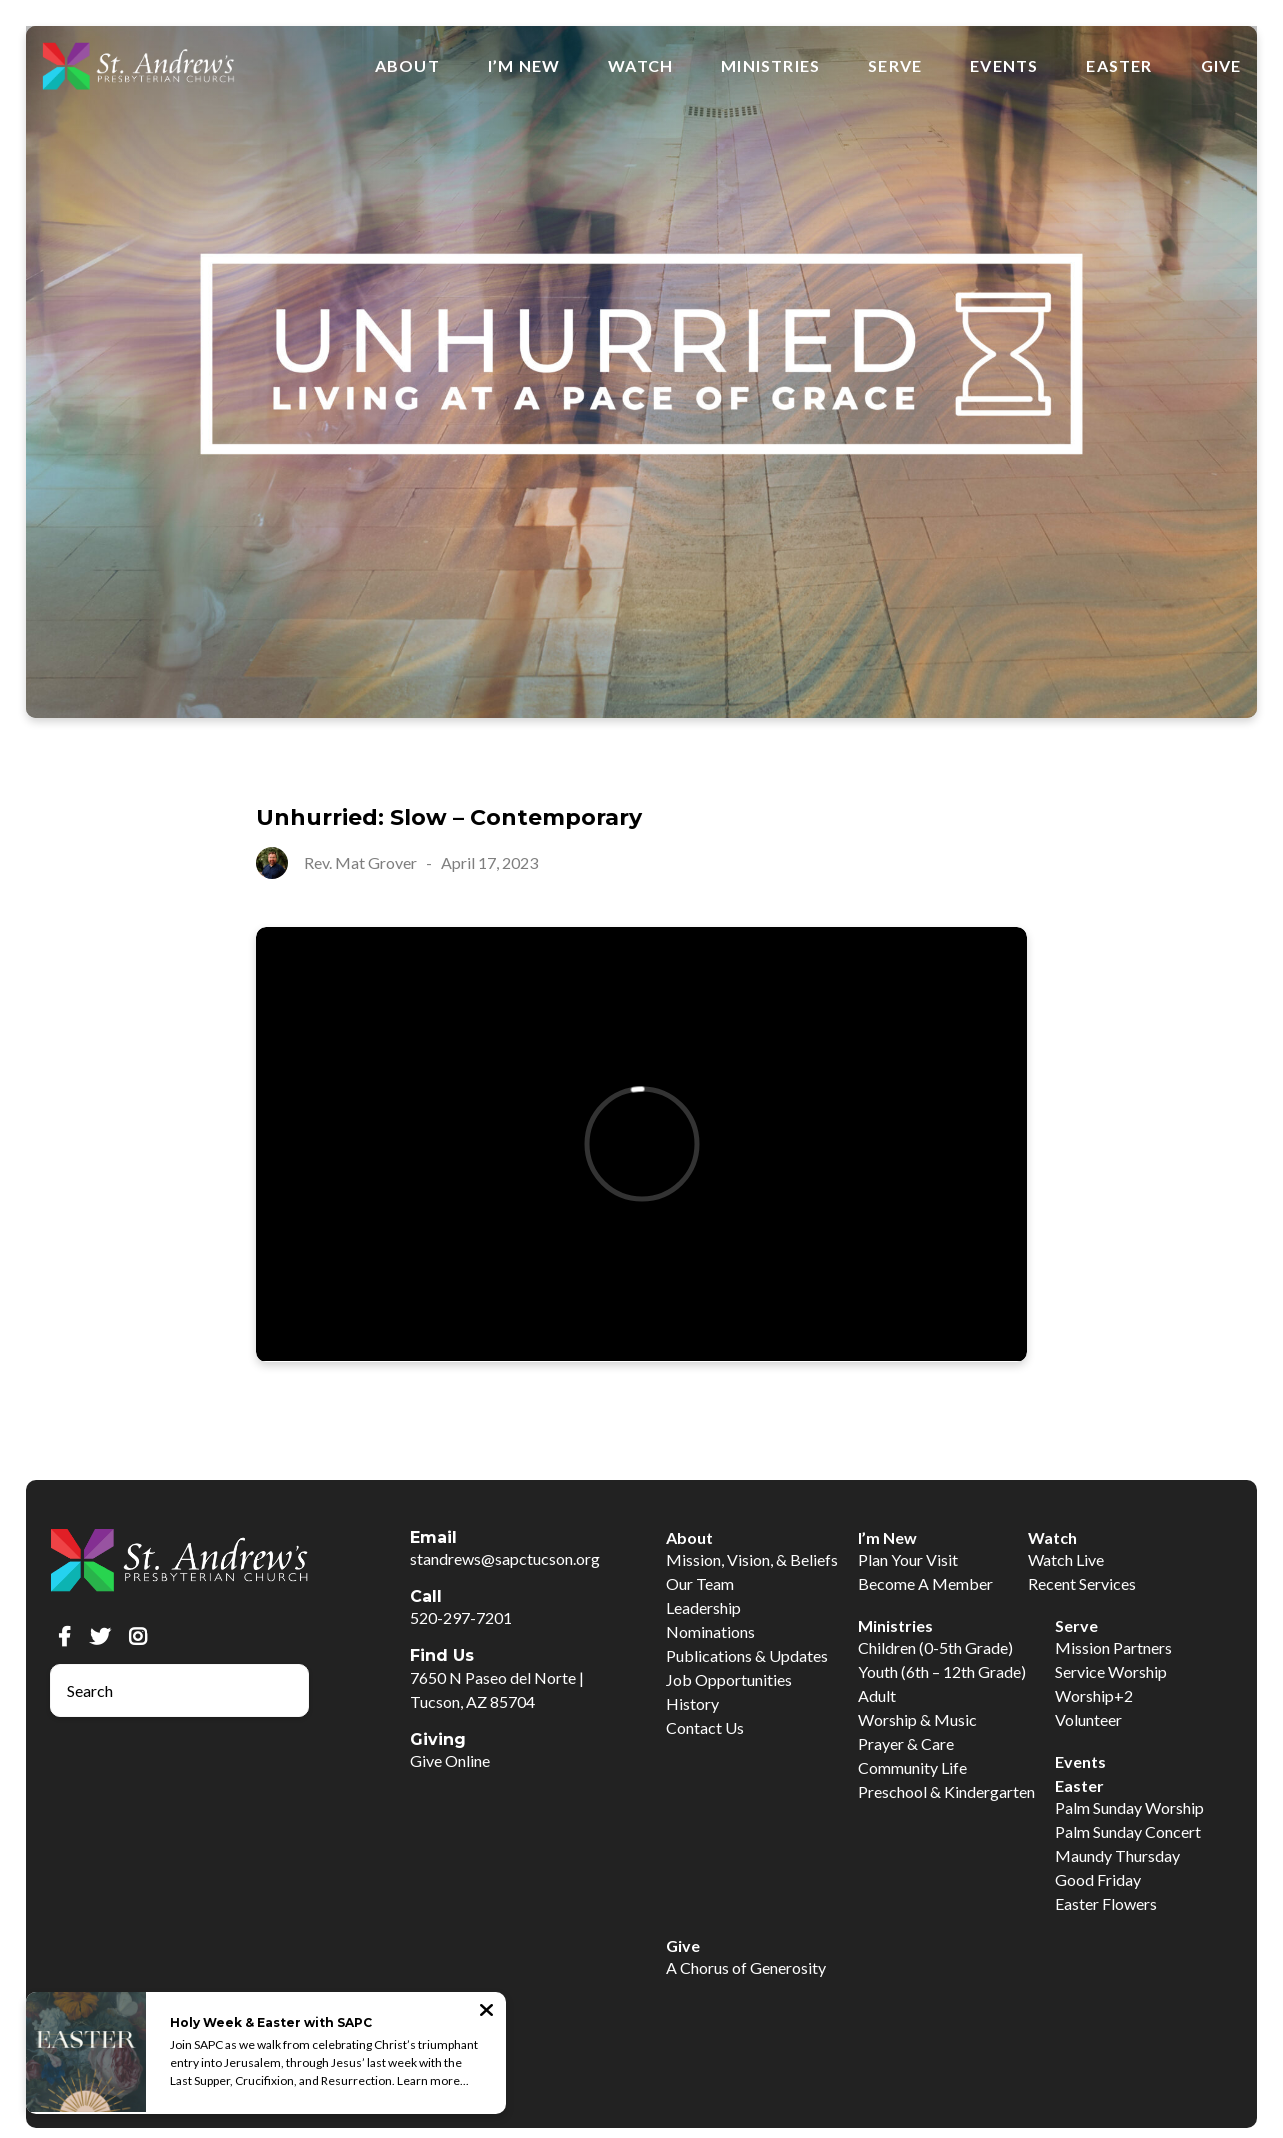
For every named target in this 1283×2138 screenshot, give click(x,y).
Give (1221, 66)
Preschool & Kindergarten (946, 1791)
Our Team (700, 1583)
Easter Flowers (1106, 1903)
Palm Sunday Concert (1128, 1831)
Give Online (450, 1760)
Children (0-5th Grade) (935, 1647)
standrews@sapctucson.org (505, 1558)
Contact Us (705, 1727)
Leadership (703, 1607)
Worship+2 (1094, 1695)
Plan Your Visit (908, 1559)
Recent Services (1082, 1583)
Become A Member (925, 1583)
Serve (895, 66)
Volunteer (1088, 1719)
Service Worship (1111, 1671)
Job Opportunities (729, 1679)
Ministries (770, 66)
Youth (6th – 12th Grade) (942, 1671)
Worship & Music (917, 1719)
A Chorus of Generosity (746, 1967)
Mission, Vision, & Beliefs (752, 1559)
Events (1004, 66)
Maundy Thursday (1117, 1855)
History (692, 1703)
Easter (1119, 66)
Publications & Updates (747, 1655)
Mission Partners (1113, 1647)
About (407, 66)
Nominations (710, 1631)
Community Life (912, 1767)
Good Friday (1098, 1879)
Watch (640, 66)
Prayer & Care (906, 1743)
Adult (877, 1695)
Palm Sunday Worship (1129, 1807)
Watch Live (1066, 1559)
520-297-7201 (461, 1617)
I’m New (524, 66)
